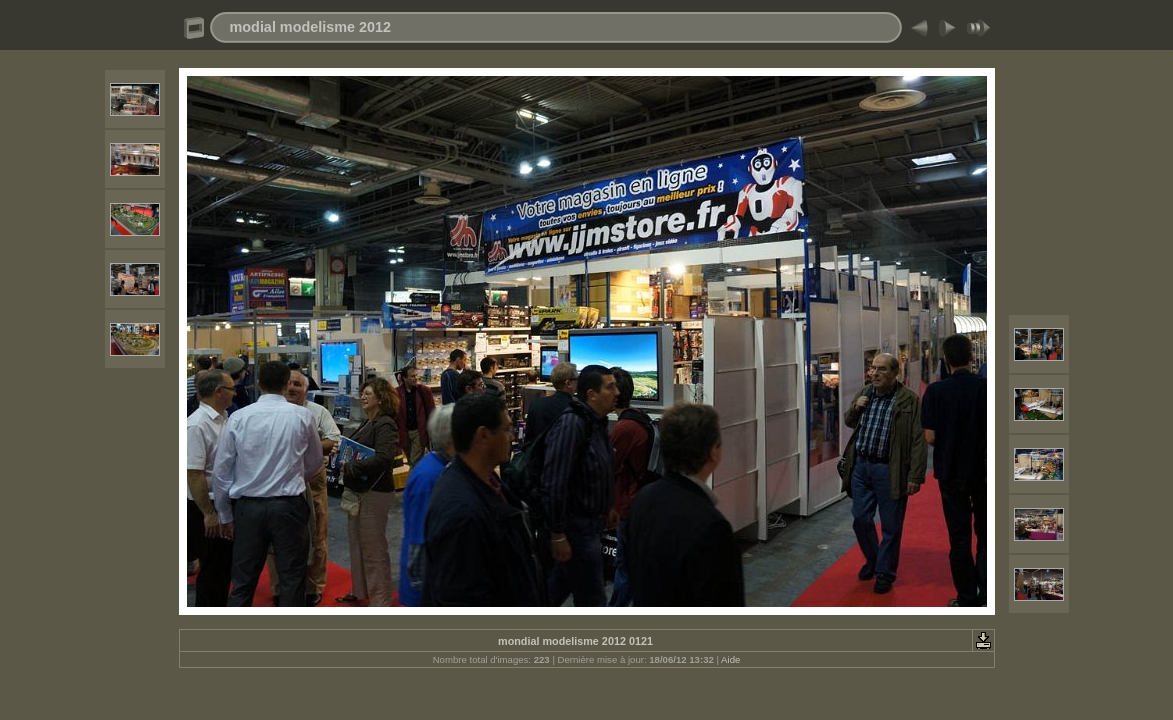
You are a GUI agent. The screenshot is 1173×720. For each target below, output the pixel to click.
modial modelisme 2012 (311, 27)
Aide (730, 659)
